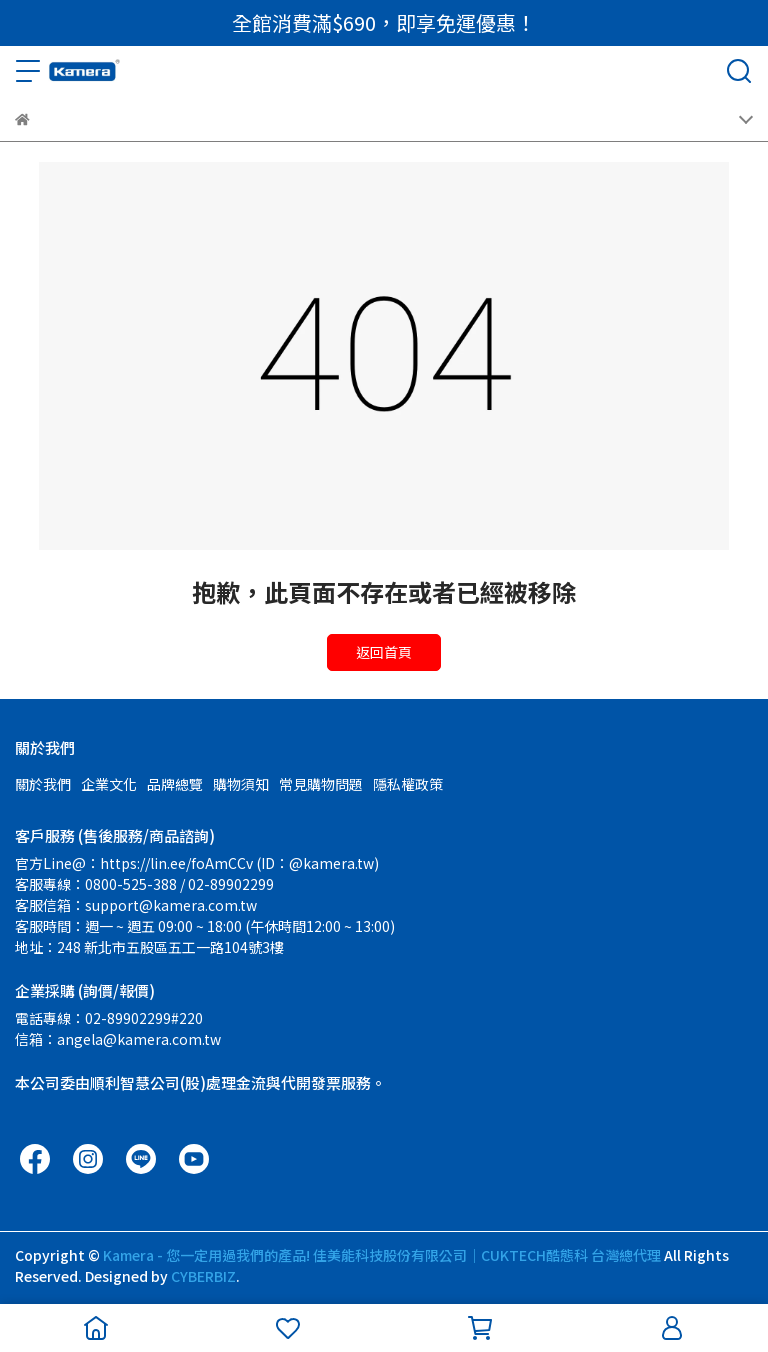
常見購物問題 (321, 784)
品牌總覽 (175, 784)
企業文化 (109, 784)
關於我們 (43, 784)
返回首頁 (384, 652)
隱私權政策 (408, 784)
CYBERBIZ (203, 1276)
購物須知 (241, 784)
